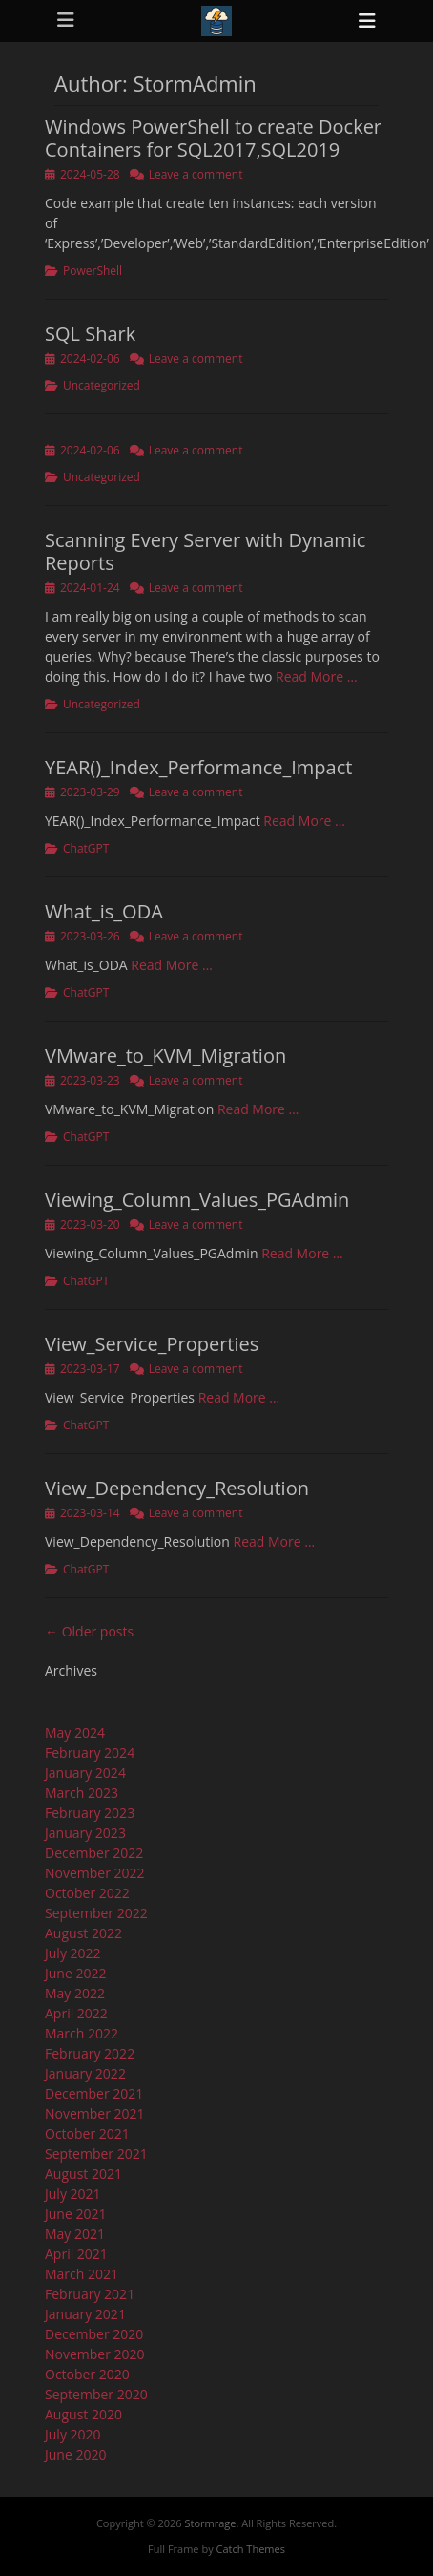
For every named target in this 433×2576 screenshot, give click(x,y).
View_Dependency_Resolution (177, 1488)
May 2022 (75, 1993)
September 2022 (96, 1913)
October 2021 (87, 2133)
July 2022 (73, 1953)
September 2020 (96, 2394)
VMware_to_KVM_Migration (165, 1055)
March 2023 (81, 1793)
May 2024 (75, 1732)
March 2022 (81, 2033)
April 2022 (76, 2013)
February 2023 (89, 1813)
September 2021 (96, 2153)
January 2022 (85, 2073)
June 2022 (75, 1973)
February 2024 (89, 1752)
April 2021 (76, 2254)
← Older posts (89, 1631)
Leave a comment (196, 174)
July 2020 (73, 2434)
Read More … (317, 676)
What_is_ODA (104, 911)
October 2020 (87, 2374)
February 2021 (89, 2294)
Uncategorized (101, 385)
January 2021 (85, 2314)
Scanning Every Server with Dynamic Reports (205, 551)
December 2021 (94, 2093)
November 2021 (95, 2113)
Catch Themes (250, 2549)
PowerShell (92, 271)
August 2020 (83, 2414)
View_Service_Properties (151, 1344)
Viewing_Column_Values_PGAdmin (197, 1200)
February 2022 (89, 2053)
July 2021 (73, 2194)
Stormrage (210, 2523)
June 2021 (75, 2214)
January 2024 (85, 1772)
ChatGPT (86, 848)
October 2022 (87, 1893)
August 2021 (83, 2173)
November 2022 (95, 1873)
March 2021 (81, 2274)
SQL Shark (90, 334)
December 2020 (94, 2334)
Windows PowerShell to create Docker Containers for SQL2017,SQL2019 (213, 138)
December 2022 (94, 1853)
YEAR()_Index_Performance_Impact (198, 767)
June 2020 (75, 2454)
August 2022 (83, 1933)
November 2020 (95, 2354)
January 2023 (85, 1833)
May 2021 (75, 2234)
